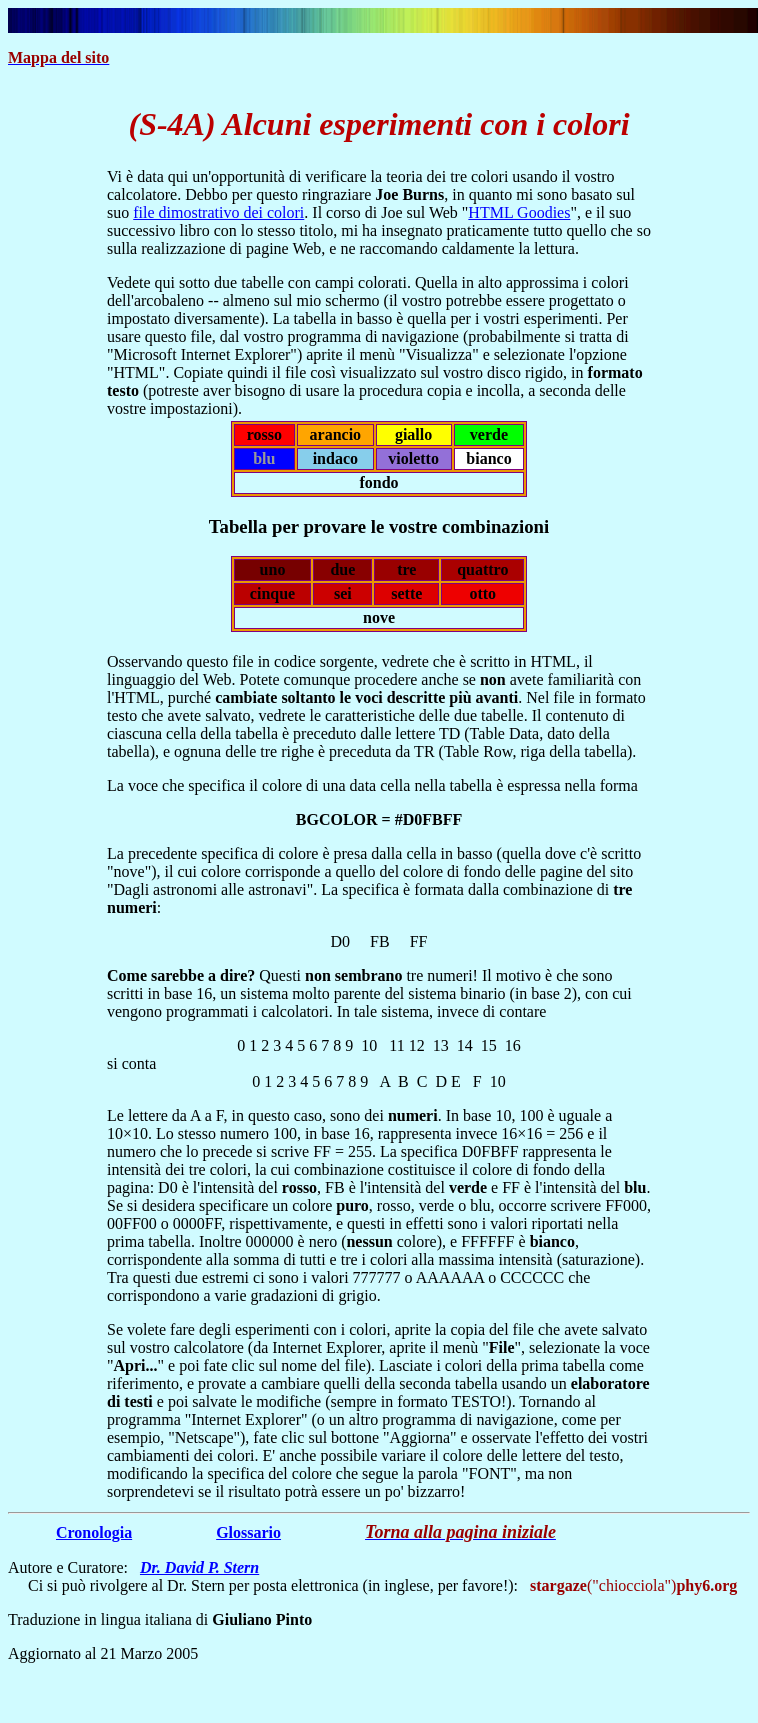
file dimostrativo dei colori (218, 212)
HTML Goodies (519, 212)
